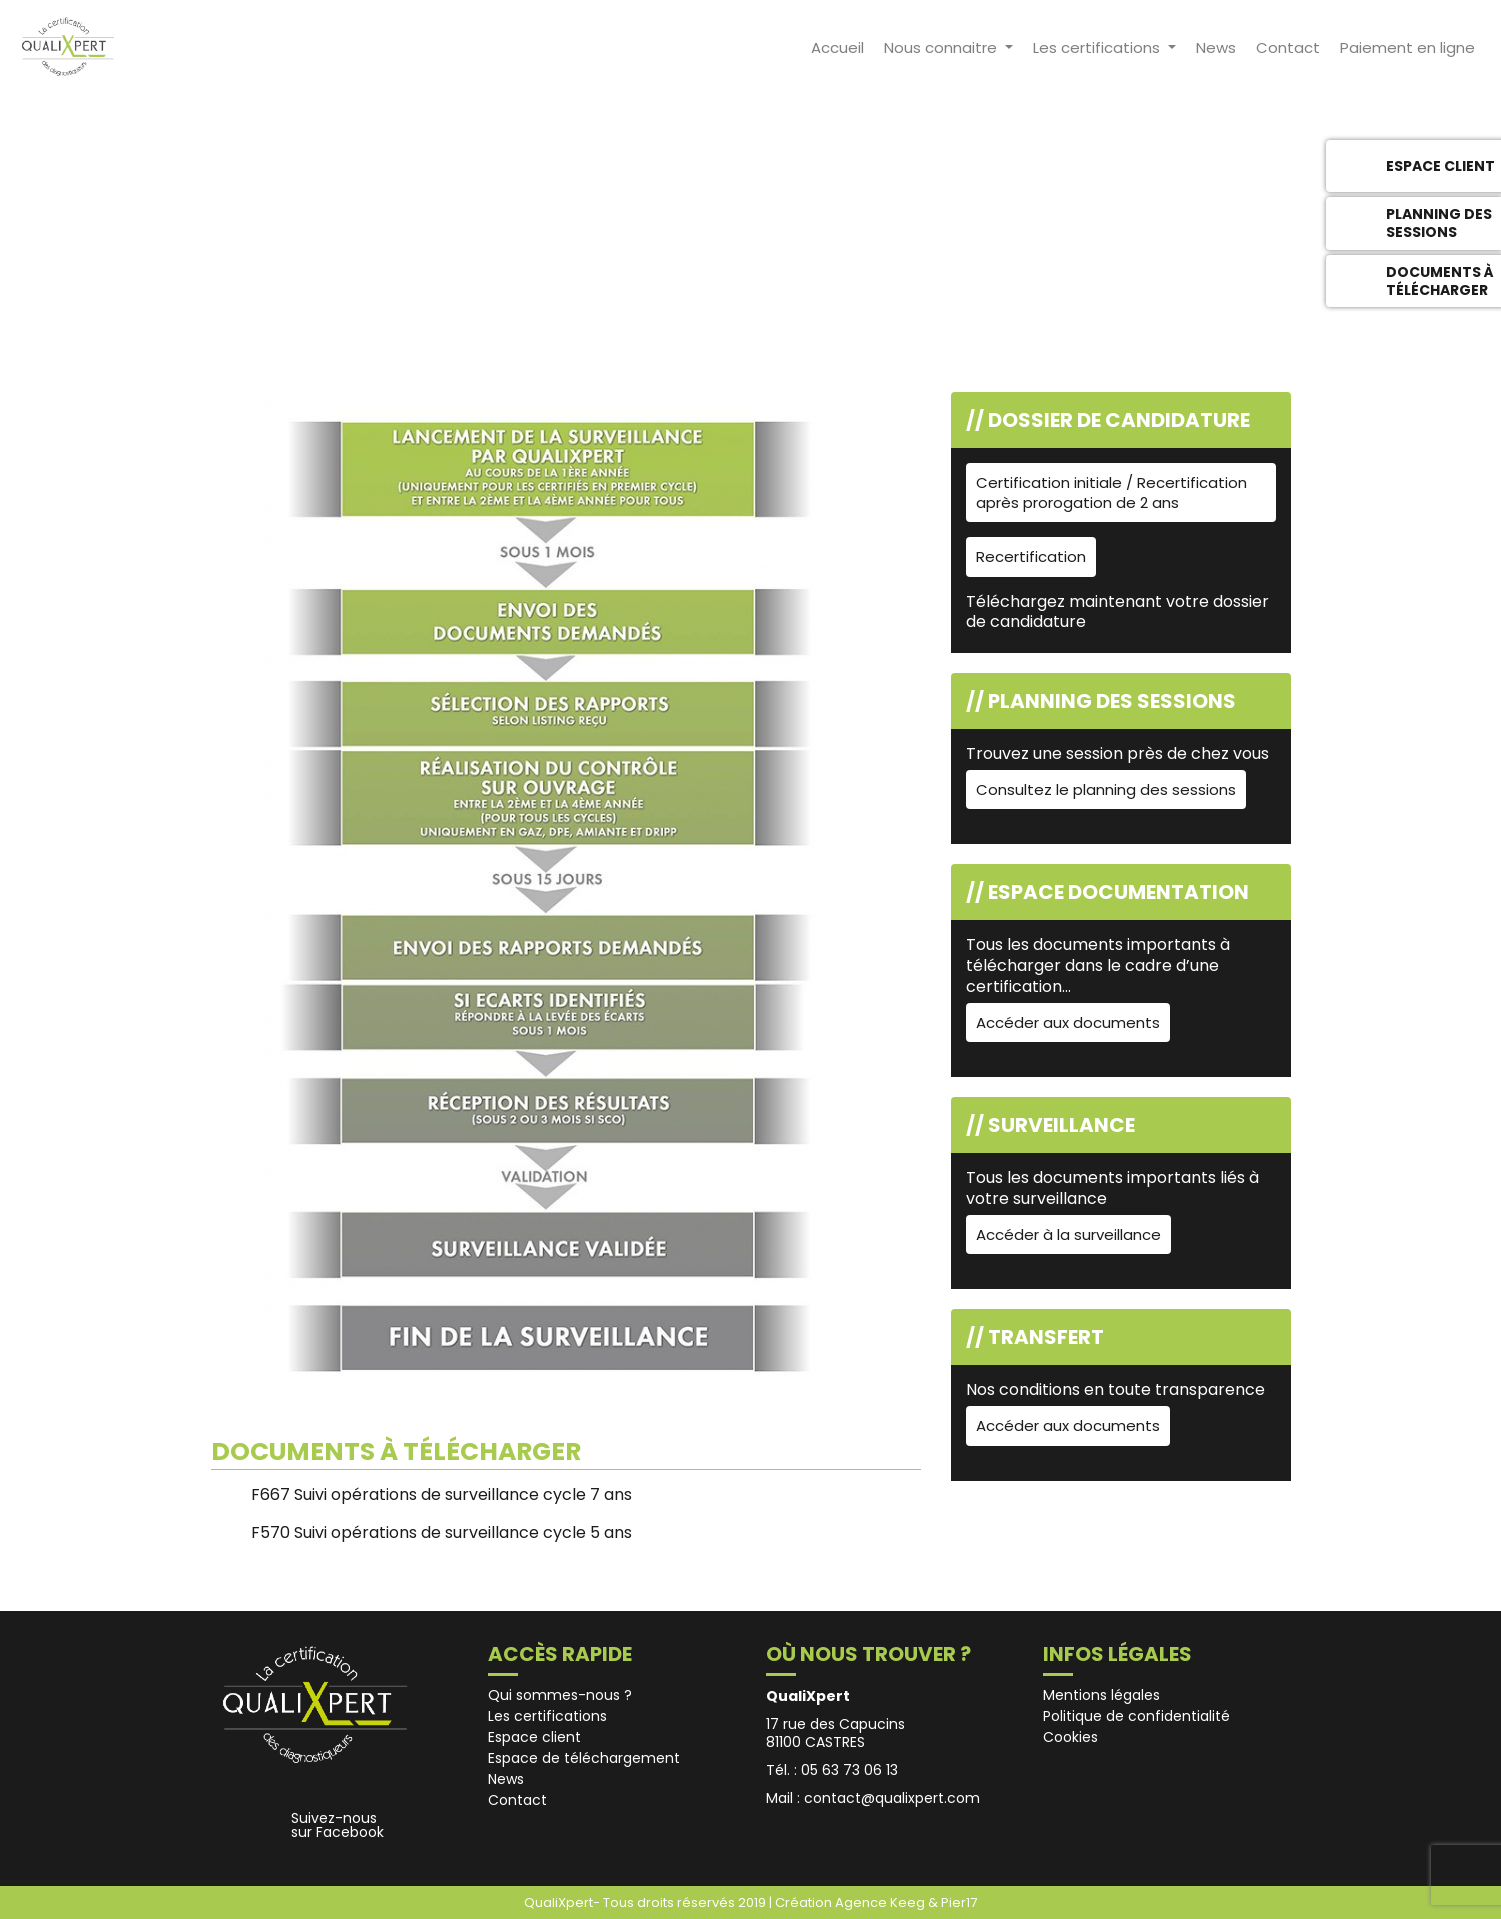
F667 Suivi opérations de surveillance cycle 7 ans (441, 1494)
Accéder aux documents (1068, 1022)
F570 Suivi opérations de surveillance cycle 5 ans (441, 1532)
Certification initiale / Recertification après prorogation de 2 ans (1111, 492)
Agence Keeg (881, 1902)
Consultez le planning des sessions (1106, 789)
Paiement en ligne (1407, 47)
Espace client (534, 1737)
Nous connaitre (942, 47)
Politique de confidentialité (1136, 1716)
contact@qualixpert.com (892, 1798)
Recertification (1031, 556)
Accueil (837, 47)
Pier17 (959, 1902)
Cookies (1070, 1737)
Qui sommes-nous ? (560, 1695)
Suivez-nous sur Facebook (337, 1825)
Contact (1288, 47)
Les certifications (1098, 47)
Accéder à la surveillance (1068, 1234)
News (1216, 47)
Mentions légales (1101, 1695)
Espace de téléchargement (584, 1758)
